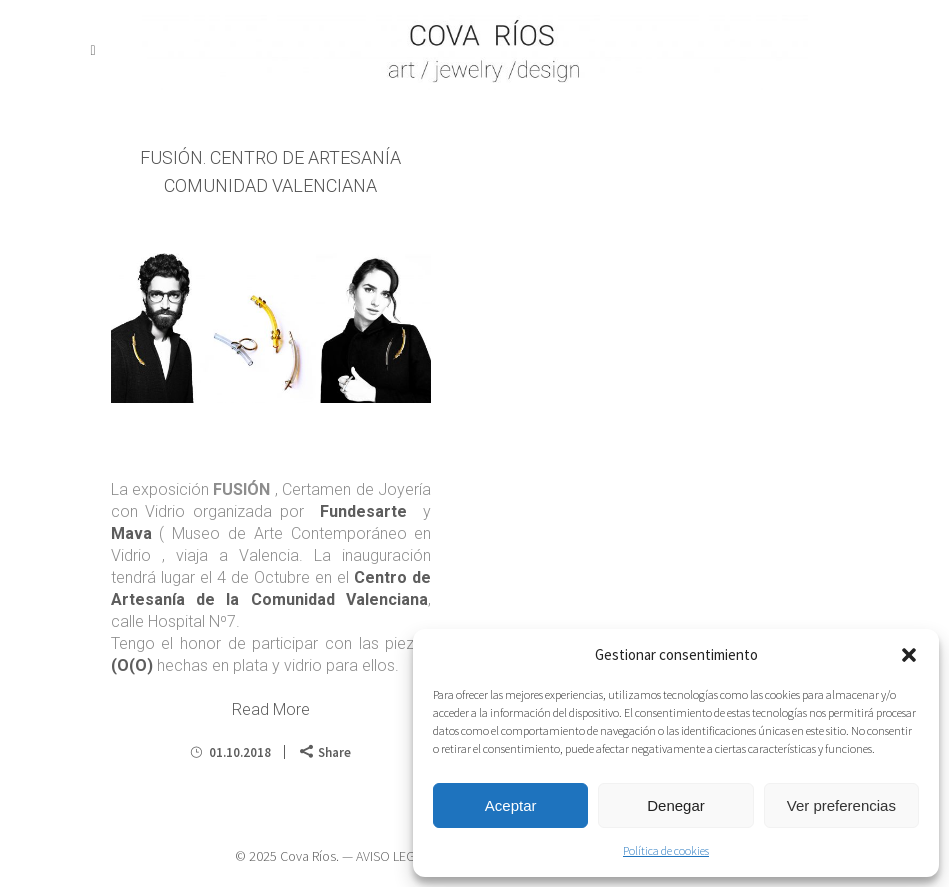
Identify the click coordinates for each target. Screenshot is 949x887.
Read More (271, 709)
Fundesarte (359, 511)
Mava (131, 533)
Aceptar (511, 805)
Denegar (676, 805)
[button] (909, 655)
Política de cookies (666, 850)
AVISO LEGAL (392, 856)
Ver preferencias (841, 805)
